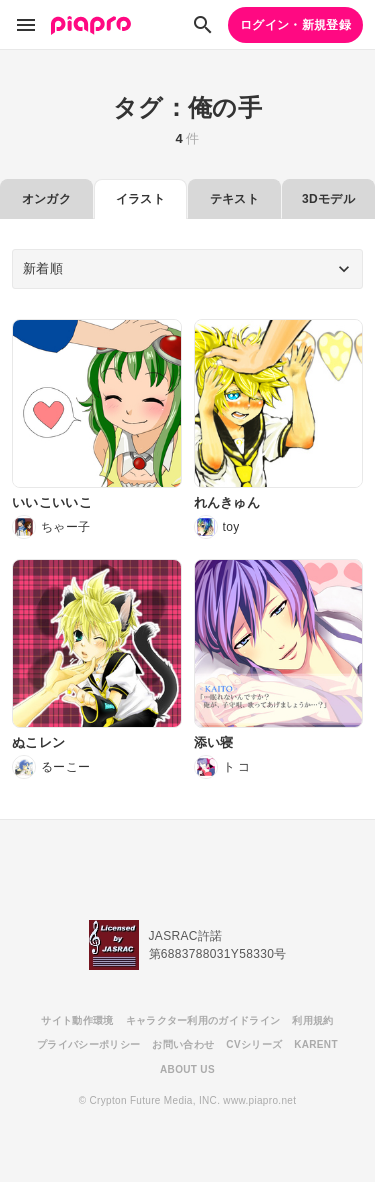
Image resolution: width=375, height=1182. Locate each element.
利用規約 (312, 1020)
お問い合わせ (183, 1044)
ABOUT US (187, 1069)
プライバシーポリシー (88, 1044)
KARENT (316, 1044)
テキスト (234, 199)
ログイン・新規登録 (295, 25)
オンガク (46, 199)
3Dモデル (328, 199)
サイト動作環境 (77, 1020)
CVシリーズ (254, 1044)
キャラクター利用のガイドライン (203, 1020)
